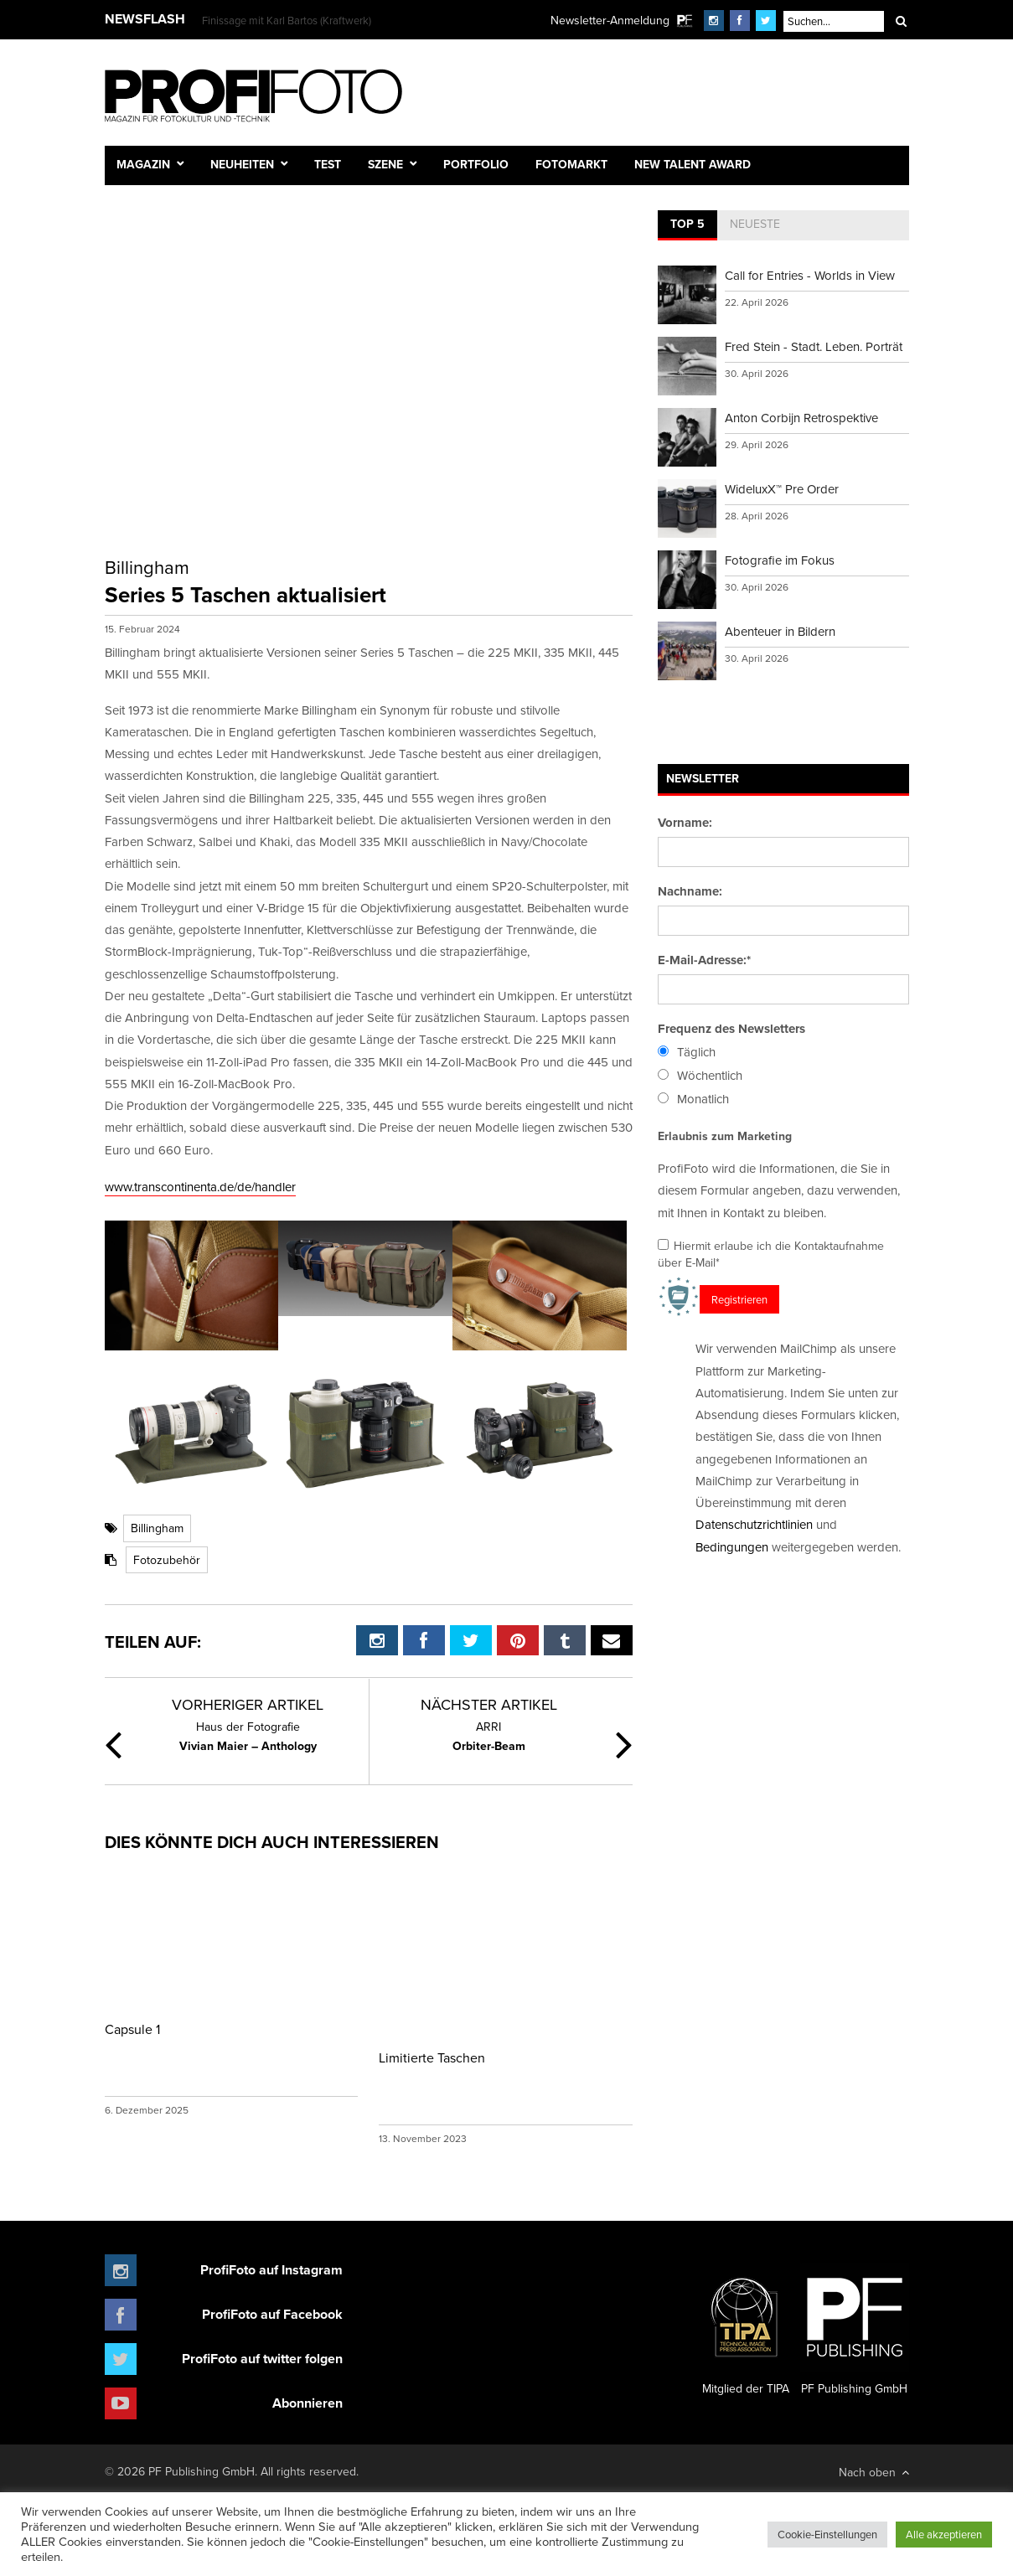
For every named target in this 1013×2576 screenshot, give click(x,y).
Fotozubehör (166, 1559)
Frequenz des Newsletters (731, 1029)
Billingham (157, 1528)
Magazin (143, 164)
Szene (385, 164)
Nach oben (874, 2472)
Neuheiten (242, 164)
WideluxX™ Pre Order (782, 489)
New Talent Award (692, 164)
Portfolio (476, 164)
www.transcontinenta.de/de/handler (200, 1186)
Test (327, 164)
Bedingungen (731, 1547)
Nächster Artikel (489, 1704)
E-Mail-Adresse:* (704, 960)
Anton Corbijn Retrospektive (801, 417)
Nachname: (690, 891)
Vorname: (685, 822)
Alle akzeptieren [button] (944, 2534)
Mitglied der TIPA (745, 2330)
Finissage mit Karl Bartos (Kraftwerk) (286, 20)
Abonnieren (307, 2403)
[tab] (687, 225)
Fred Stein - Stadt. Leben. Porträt (813, 346)
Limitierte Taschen (432, 2057)
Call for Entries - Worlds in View (810, 275)
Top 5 (687, 223)
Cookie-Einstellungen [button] (827, 2534)
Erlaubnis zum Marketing (725, 1136)
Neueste (755, 223)
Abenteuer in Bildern (780, 631)
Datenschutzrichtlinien (754, 1524)
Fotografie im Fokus (780, 560)
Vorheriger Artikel (247, 1704)
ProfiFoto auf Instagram (271, 2269)
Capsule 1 (132, 2029)
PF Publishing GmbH (854, 2330)
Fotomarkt (571, 164)
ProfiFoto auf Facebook (272, 2314)
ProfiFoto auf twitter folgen (262, 2358)
